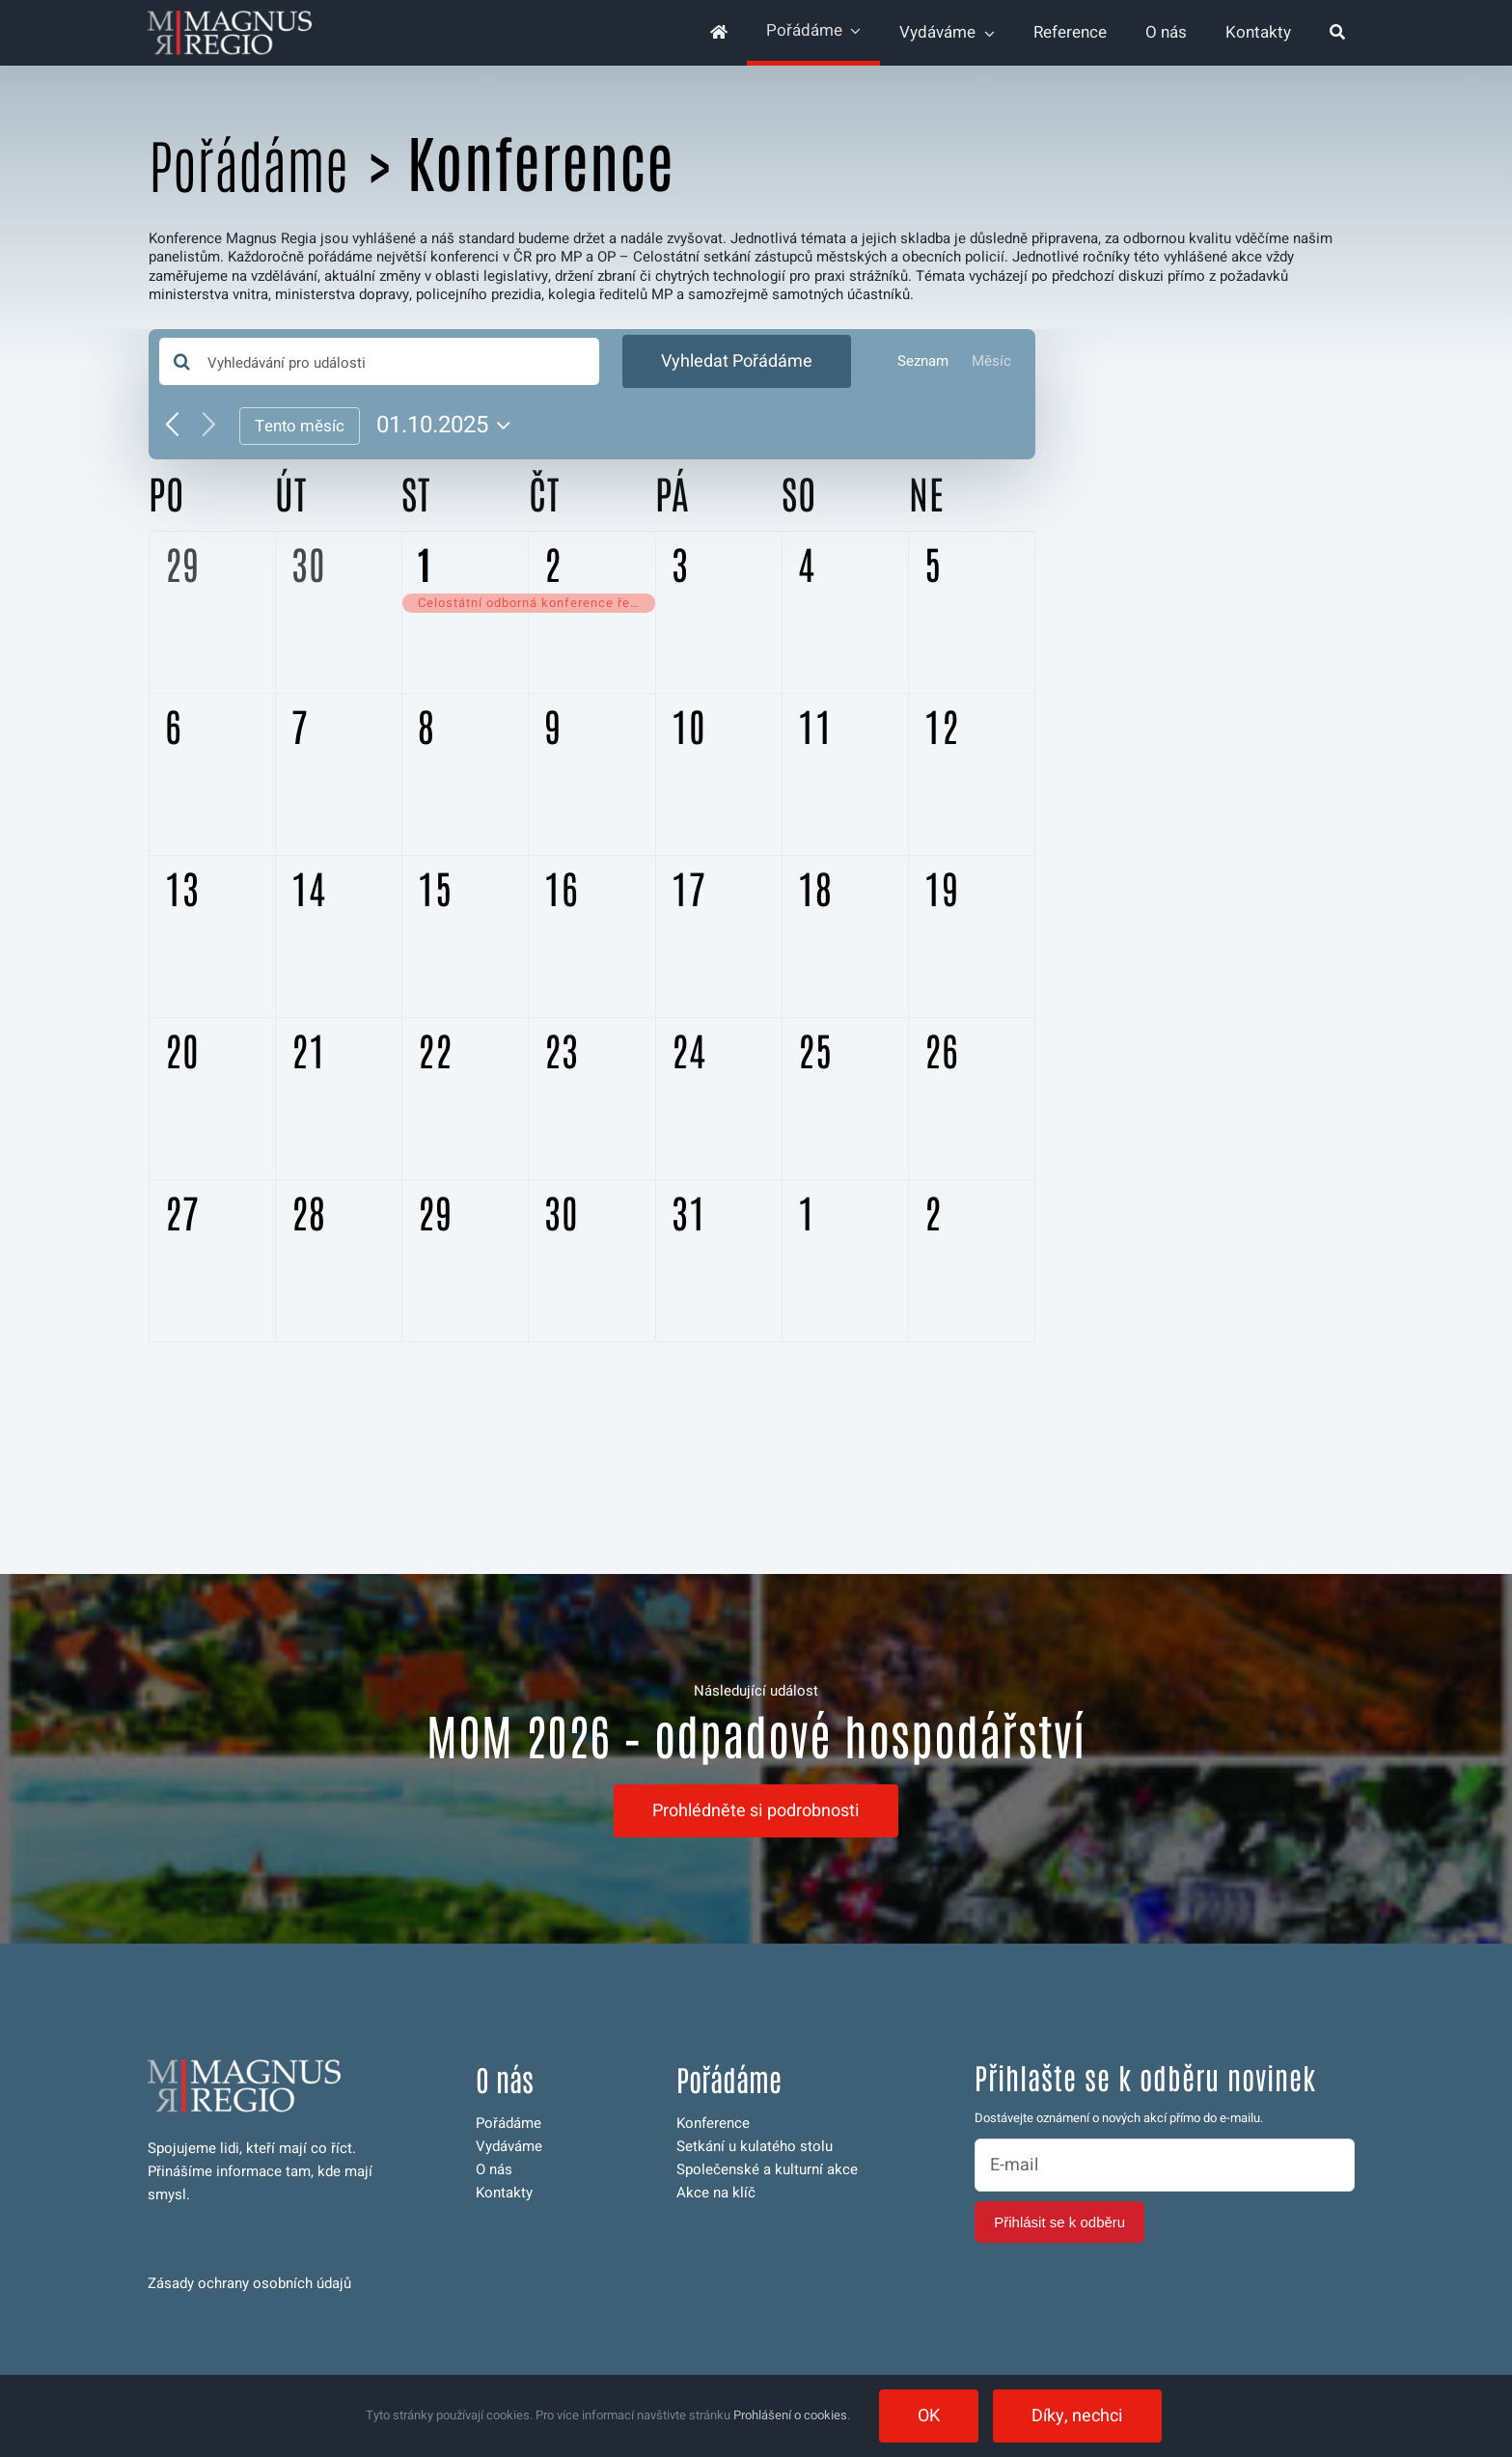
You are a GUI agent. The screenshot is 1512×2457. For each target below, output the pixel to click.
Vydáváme (509, 2146)
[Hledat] (1337, 33)
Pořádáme (248, 164)
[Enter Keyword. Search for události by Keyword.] (379, 361)
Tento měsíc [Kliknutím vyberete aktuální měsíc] (299, 426)
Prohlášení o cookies (790, 2415)
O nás (494, 2169)
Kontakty (504, 2192)
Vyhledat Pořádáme (736, 361)
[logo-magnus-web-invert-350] (230, 17)
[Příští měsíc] (209, 426)
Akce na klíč (716, 2192)
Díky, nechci (1077, 2416)
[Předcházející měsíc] (172, 426)
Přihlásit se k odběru (1059, 2222)
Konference (713, 2123)
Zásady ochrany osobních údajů (249, 2283)
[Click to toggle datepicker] (448, 425)
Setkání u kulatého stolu (754, 2146)
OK (929, 2416)
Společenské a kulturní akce (767, 2169)
